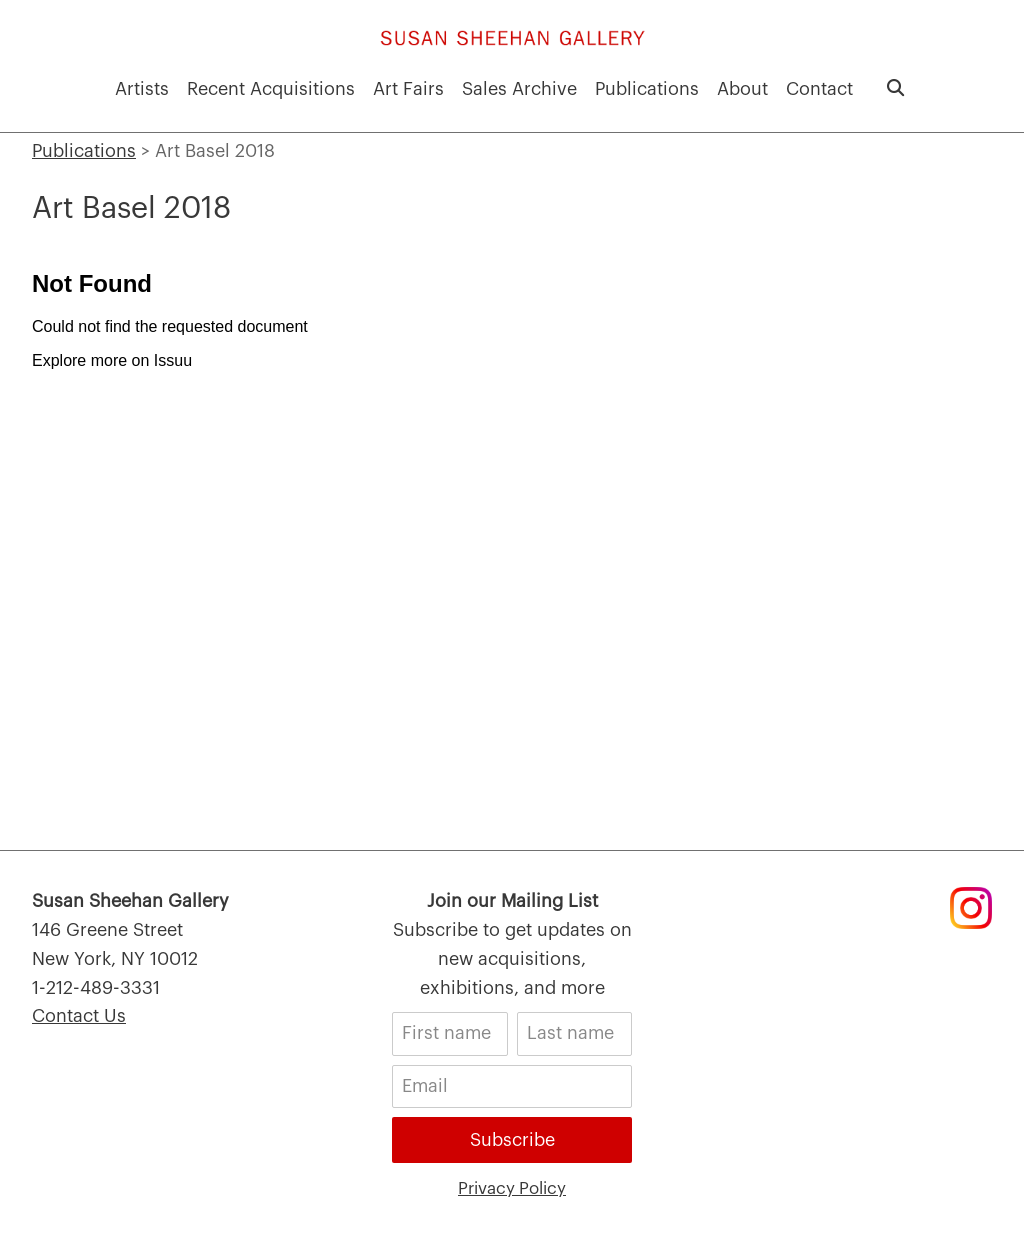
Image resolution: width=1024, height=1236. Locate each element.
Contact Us (79, 1016)
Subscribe (512, 1140)
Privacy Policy (512, 1185)
